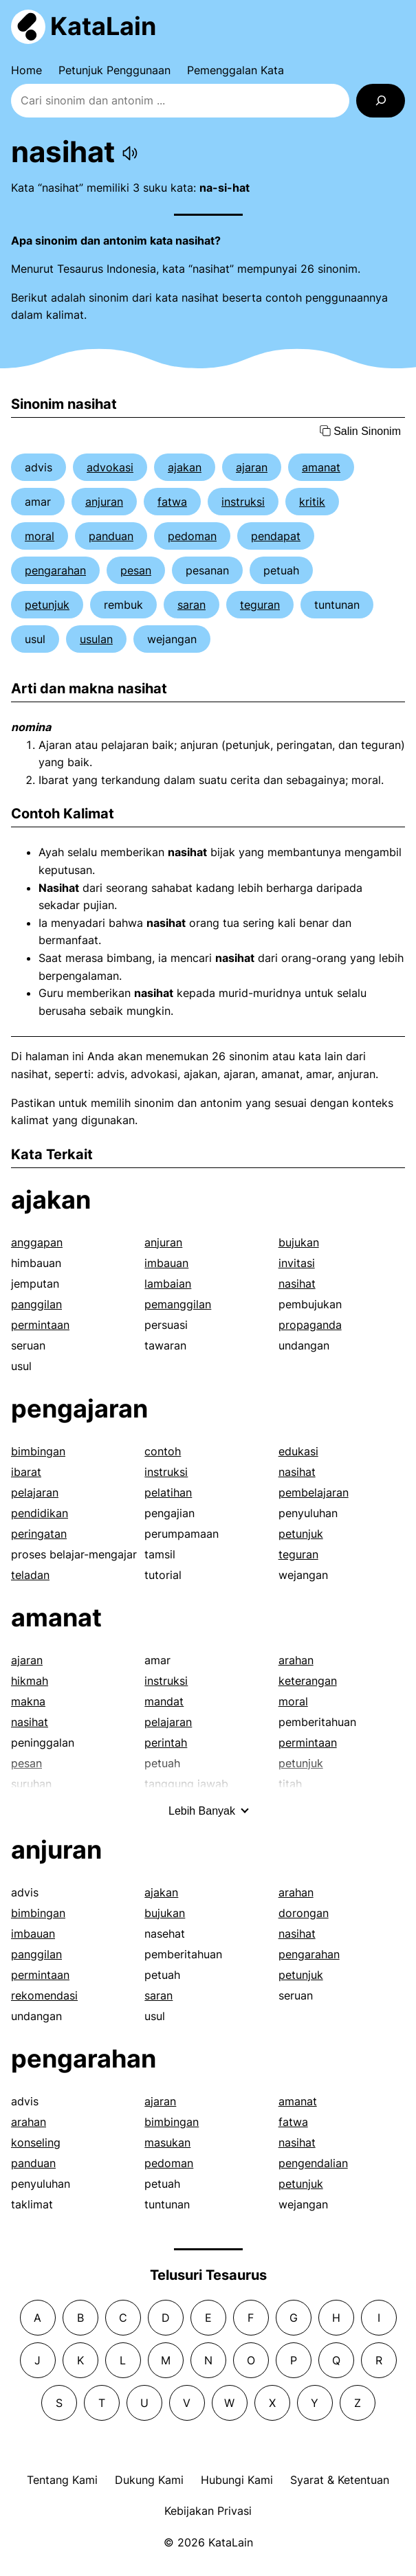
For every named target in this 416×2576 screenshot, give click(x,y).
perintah (165, 1742)
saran (191, 605)
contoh (162, 1451)
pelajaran (34, 1492)
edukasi (298, 1451)
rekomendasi (44, 1995)
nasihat (297, 1283)
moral (39, 536)
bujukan (298, 1242)
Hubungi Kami (237, 2480)
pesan (135, 570)
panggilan (36, 1304)
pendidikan (39, 1513)
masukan (167, 2142)
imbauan (166, 1263)
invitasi (296, 1263)
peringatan (39, 1534)
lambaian (167, 1283)
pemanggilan (177, 1304)
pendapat (275, 536)
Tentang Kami (62, 2480)
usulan (96, 639)
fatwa (172, 501)
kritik (312, 501)
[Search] (380, 100)
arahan (296, 1660)
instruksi (243, 501)
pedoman (192, 536)
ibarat (26, 1472)
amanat (321, 467)
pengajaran (79, 1408)
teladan (30, 1575)
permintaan (40, 1325)
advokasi (110, 467)
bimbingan (38, 1451)
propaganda (310, 1325)
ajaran (251, 467)
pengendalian (313, 2163)
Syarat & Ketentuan (339, 2480)
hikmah (29, 1681)
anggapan (37, 1242)
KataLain (103, 26)
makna (28, 1701)
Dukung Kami (149, 2480)
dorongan (303, 1913)
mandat (164, 1701)
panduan (111, 536)
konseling (36, 2142)
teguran (260, 605)
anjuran (104, 501)
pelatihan (168, 1492)
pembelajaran (313, 1492)
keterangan (307, 1681)
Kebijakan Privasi (208, 2511)
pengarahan (55, 570)
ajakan (184, 467)
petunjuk (47, 605)
